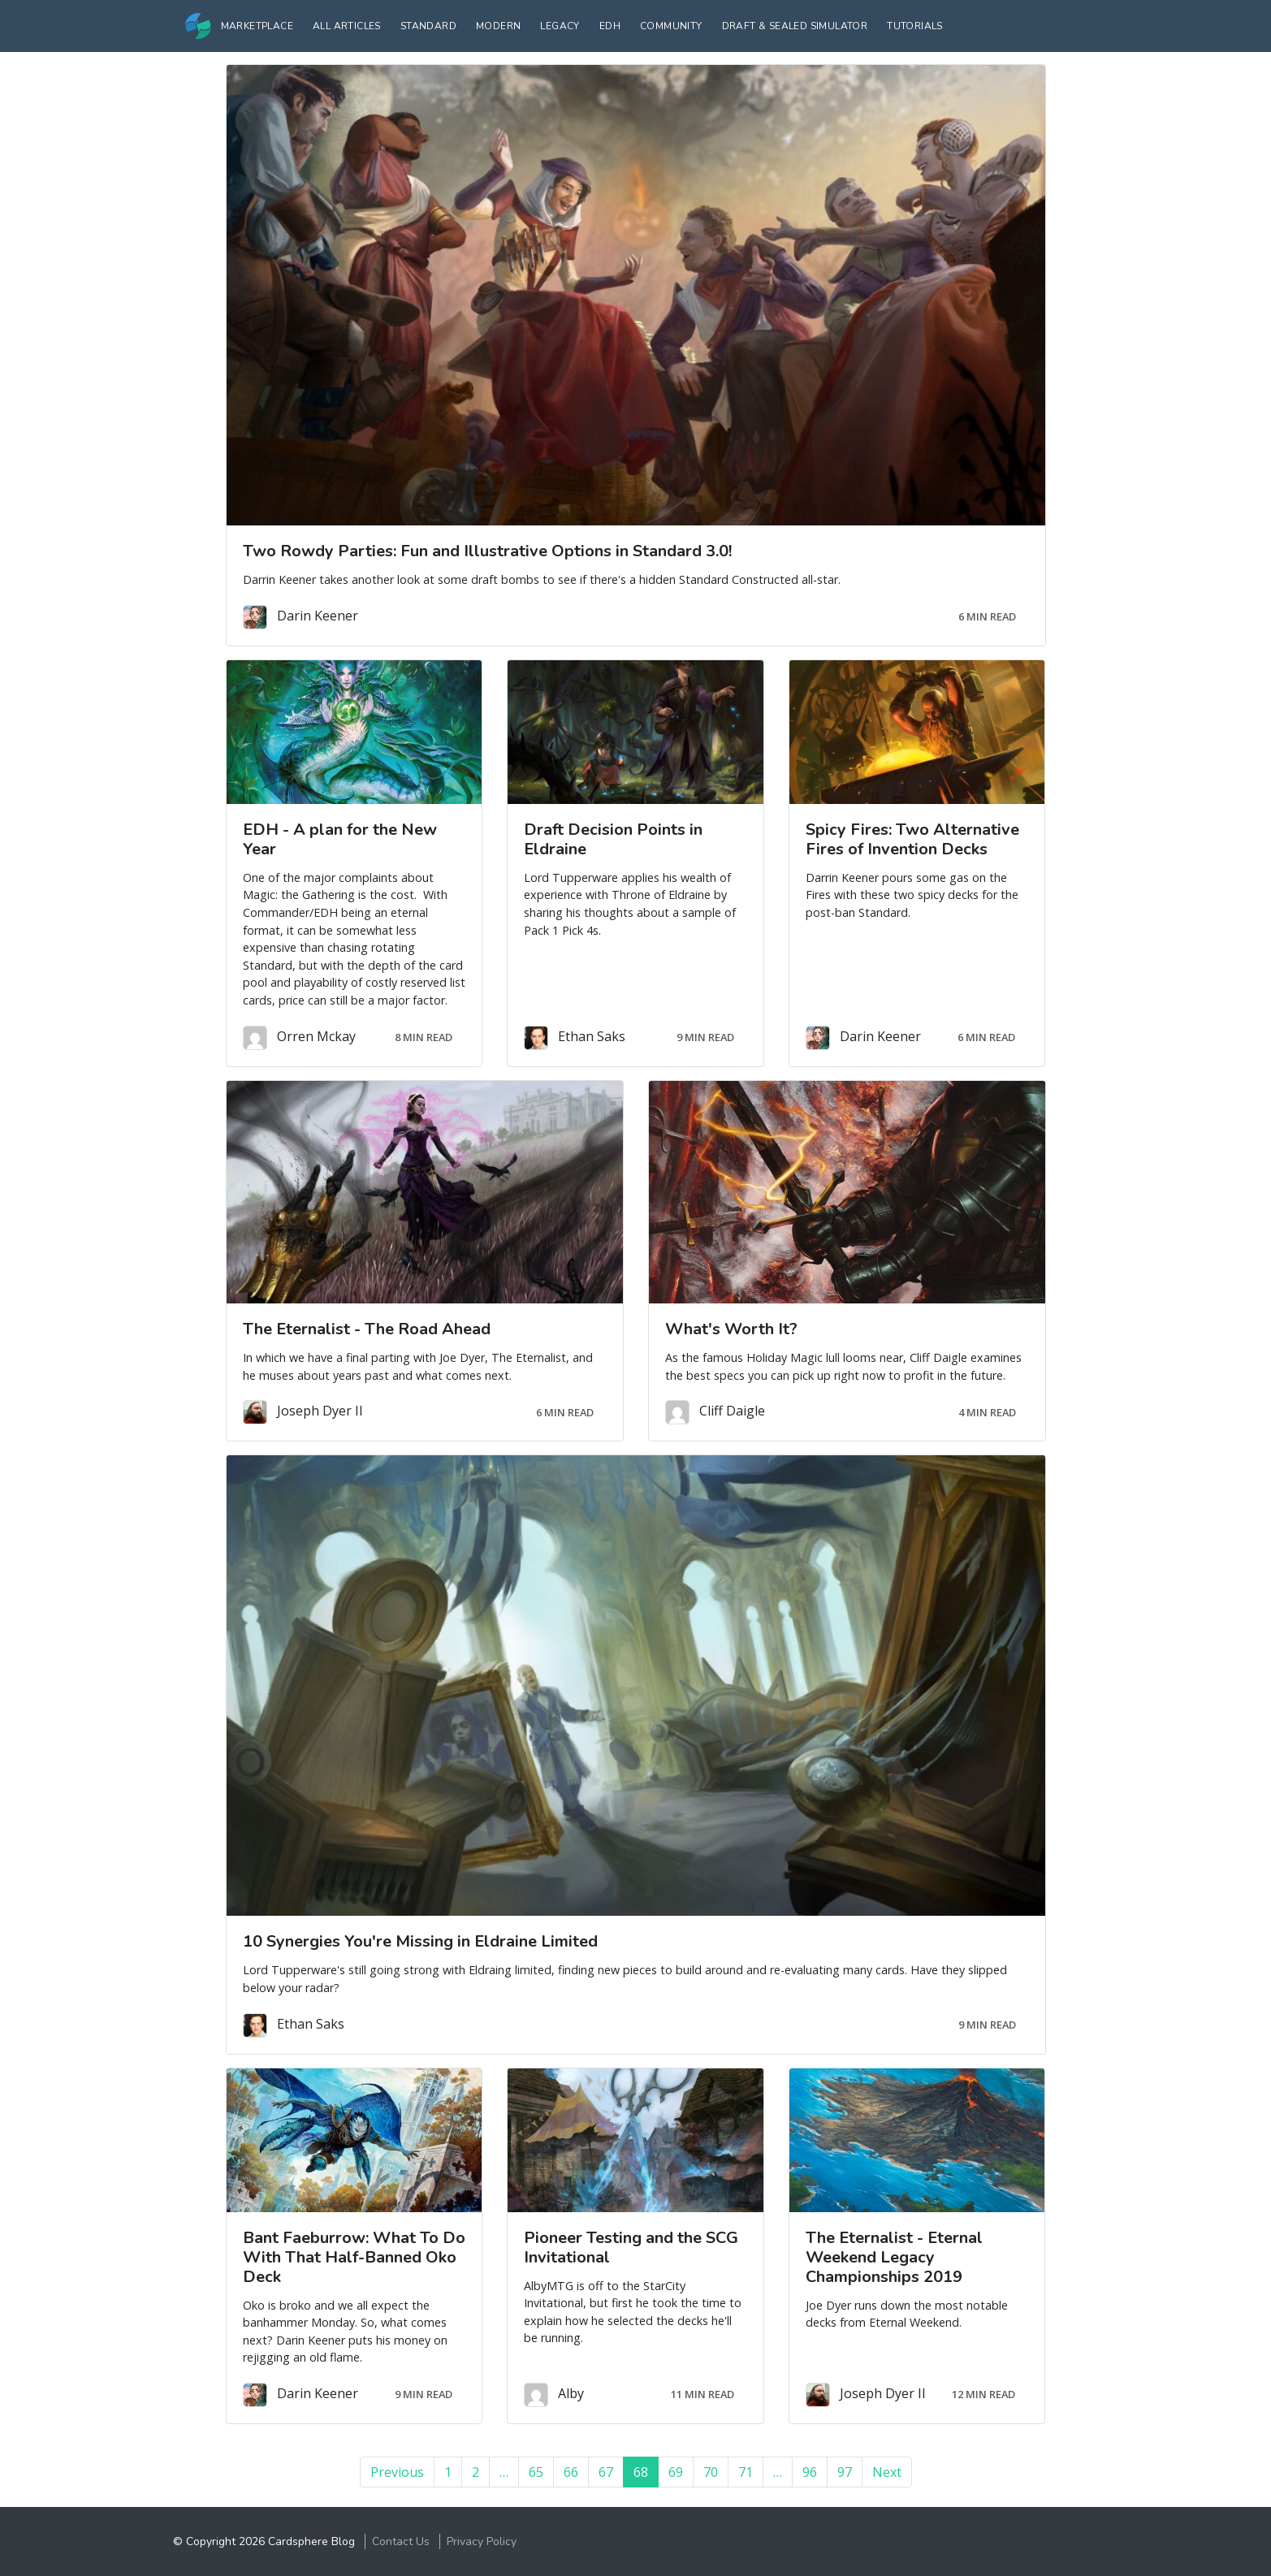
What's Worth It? (731, 1329)
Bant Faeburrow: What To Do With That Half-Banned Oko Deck (354, 2257)
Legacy (559, 25)
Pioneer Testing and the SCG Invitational (631, 2247)
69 (675, 2472)
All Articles (347, 25)
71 (745, 2472)
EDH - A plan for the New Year (340, 839)
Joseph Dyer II (320, 1411)
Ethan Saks (591, 1036)
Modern (498, 25)
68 (646, 2471)
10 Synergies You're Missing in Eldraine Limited (420, 1941)
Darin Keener (317, 616)
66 (571, 2472)
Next (886, 2472)
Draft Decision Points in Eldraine (613, 839)
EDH (609, 25)
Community (671, 25)
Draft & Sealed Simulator (795, 25)
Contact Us (401, 2541)
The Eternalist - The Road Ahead (367, 1329)
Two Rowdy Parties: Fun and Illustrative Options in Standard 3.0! (487, 551)
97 (844, 2472)
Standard (428, 25)
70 (710, 2472)
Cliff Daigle (732, 1411)
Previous (397, 2472)
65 (536, 2472)
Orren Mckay (316, 1036)
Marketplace (257, 25)
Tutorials (915, 25)
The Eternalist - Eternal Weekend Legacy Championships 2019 (894, 2257)
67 (606, 2472)
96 (809, 2472)
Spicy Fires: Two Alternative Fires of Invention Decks (912, 839)
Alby (571, 2393)
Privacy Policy (482, 2541)
